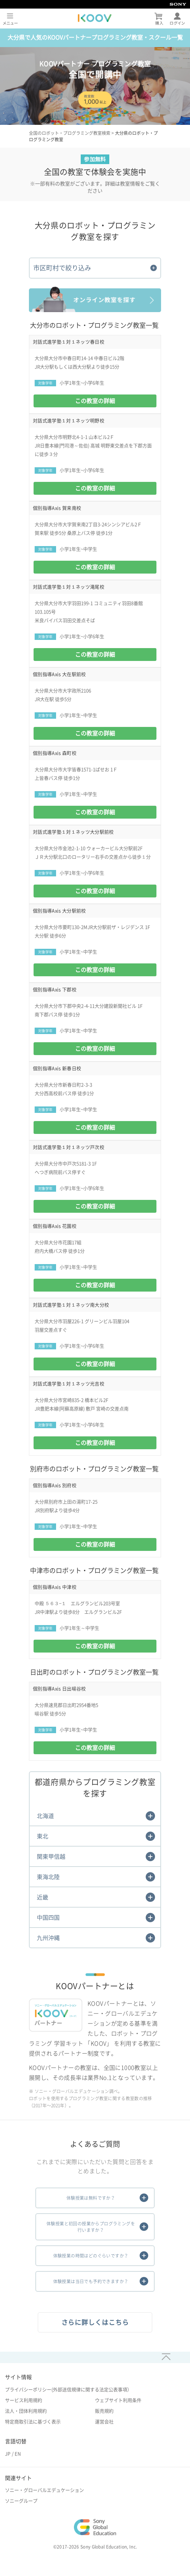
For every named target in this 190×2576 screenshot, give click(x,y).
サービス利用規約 (23, 2400)
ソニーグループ (21, 2501)
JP (7, 2454)
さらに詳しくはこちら (95, 2322)
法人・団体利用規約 (26, 2411)
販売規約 (104, 2411)
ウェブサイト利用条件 (118, 2400)
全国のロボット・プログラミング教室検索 (69, 133)
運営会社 (104, 2421)
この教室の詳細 (95, 401)
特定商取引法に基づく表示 (33, 2421)
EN (18, 2454)
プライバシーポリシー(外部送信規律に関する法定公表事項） (68, 2389)
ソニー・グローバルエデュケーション (44, 2490)
